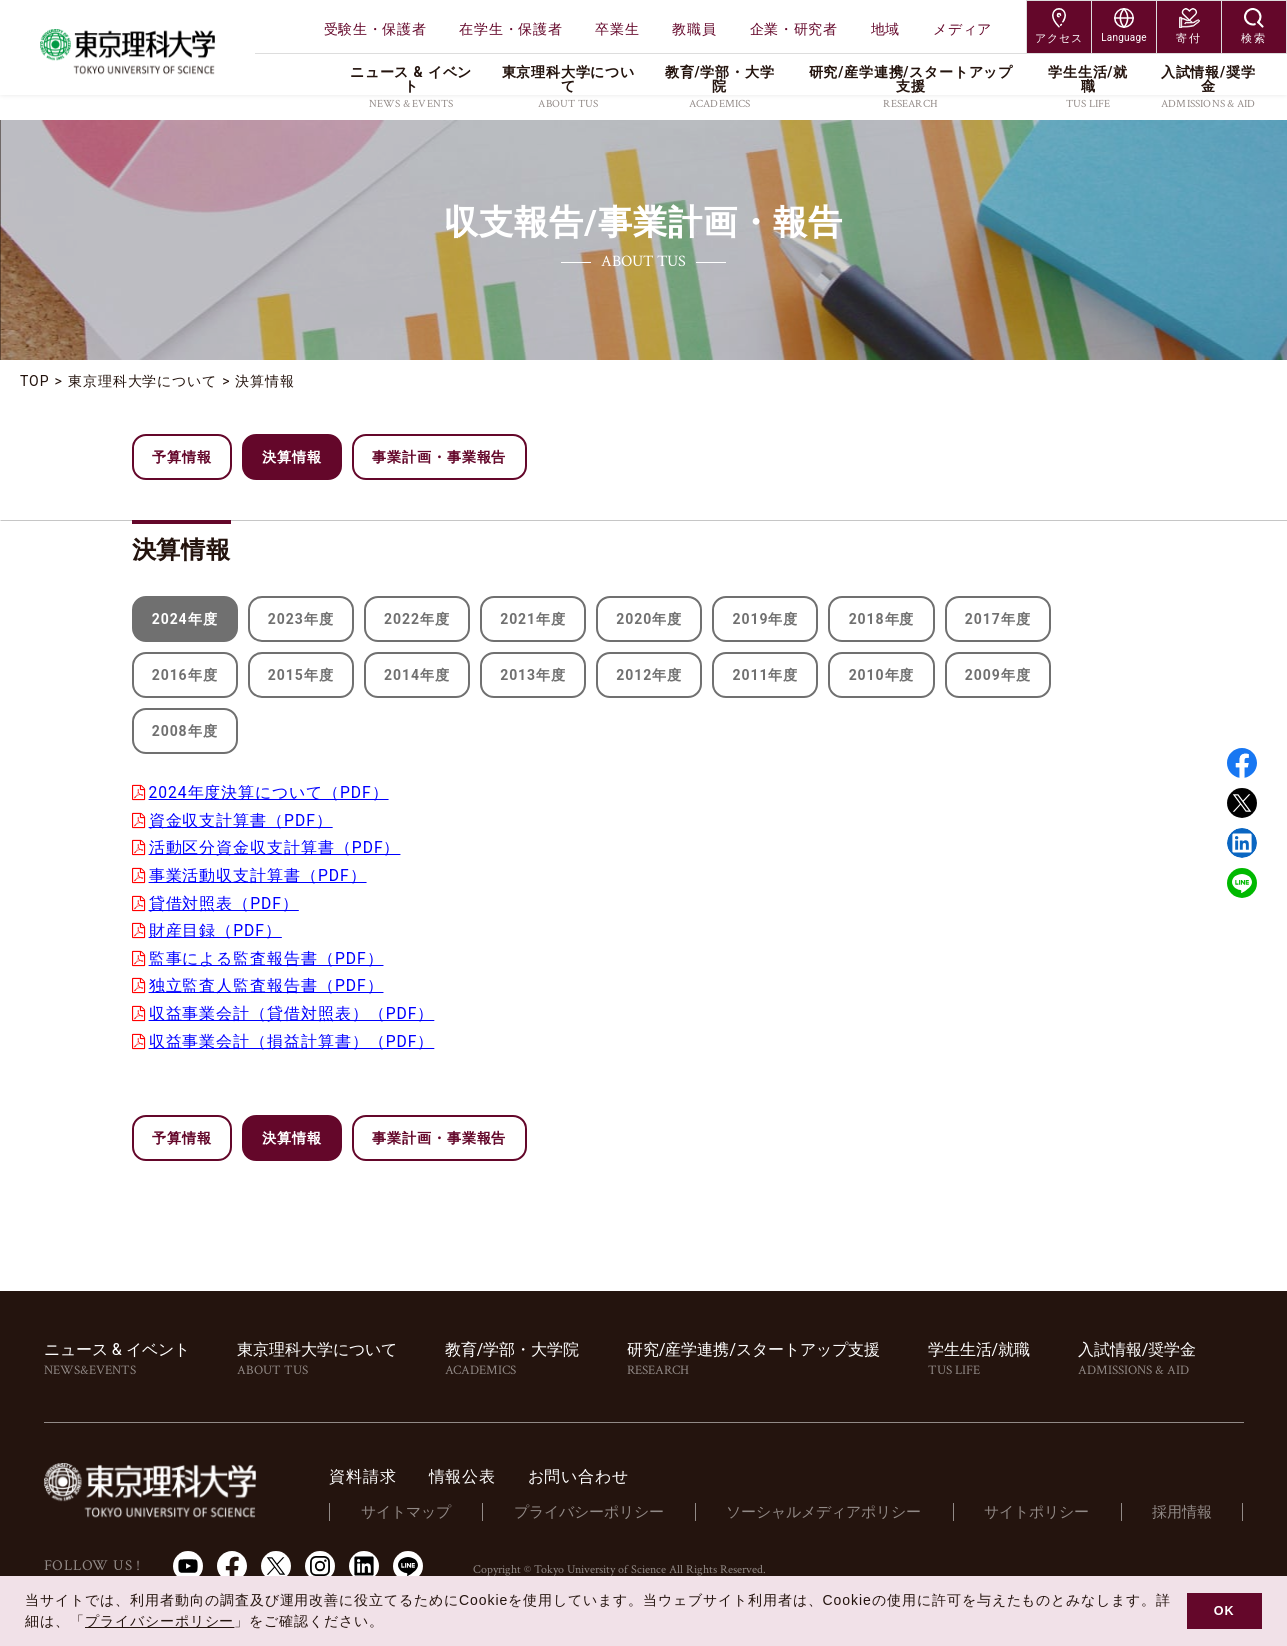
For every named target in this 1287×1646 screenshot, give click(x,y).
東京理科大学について (143, 381)
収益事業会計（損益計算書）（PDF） (293, 1037)
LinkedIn (364, 1561)
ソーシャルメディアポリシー (835, 1507)
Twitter (1242, 803)
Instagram (320, 1561)
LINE (1242, 883)
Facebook (1242, 763)
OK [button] (1224, 1611)
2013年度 (533, 675)
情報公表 (484, 1471)
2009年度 (999, 675)
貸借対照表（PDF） (225, 901)
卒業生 (617, 29)
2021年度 (533, 619)
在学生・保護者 (510, 29)
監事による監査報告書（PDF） (268, 955)
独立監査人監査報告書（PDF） (268, 982)
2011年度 (766, 675)
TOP (35, 381)
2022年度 (417, 619)
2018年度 (882, 619)
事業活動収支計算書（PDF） (259, 874)
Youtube (188, 1561)
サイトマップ (426, 1507)
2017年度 (999, 619)
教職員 (694, 29)
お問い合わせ (600, 1471)
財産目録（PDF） (217, 928)
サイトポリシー (1043, 1507)
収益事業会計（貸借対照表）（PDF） (293, 1009)
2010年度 (882, 675)
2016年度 (185, 675)
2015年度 (301, 675)
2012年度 (650, 675)
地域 (885, 29)
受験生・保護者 (375, 29)
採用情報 (1184, 1507)
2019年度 (766, 619)
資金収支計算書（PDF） (242, 819)
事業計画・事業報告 (439, 457)
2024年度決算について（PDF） (271, 792)
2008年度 (185, 731)
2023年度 (301, 619)
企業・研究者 (794, 29)
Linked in (1242, 843)
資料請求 (385, 1471)
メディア (962, 29)
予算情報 (182, 457)
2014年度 (417, 675)
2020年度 (650, 619)
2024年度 (185, 619)
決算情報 (266, 381)
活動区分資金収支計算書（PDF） (276, 846)
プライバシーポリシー (604, 1507)
